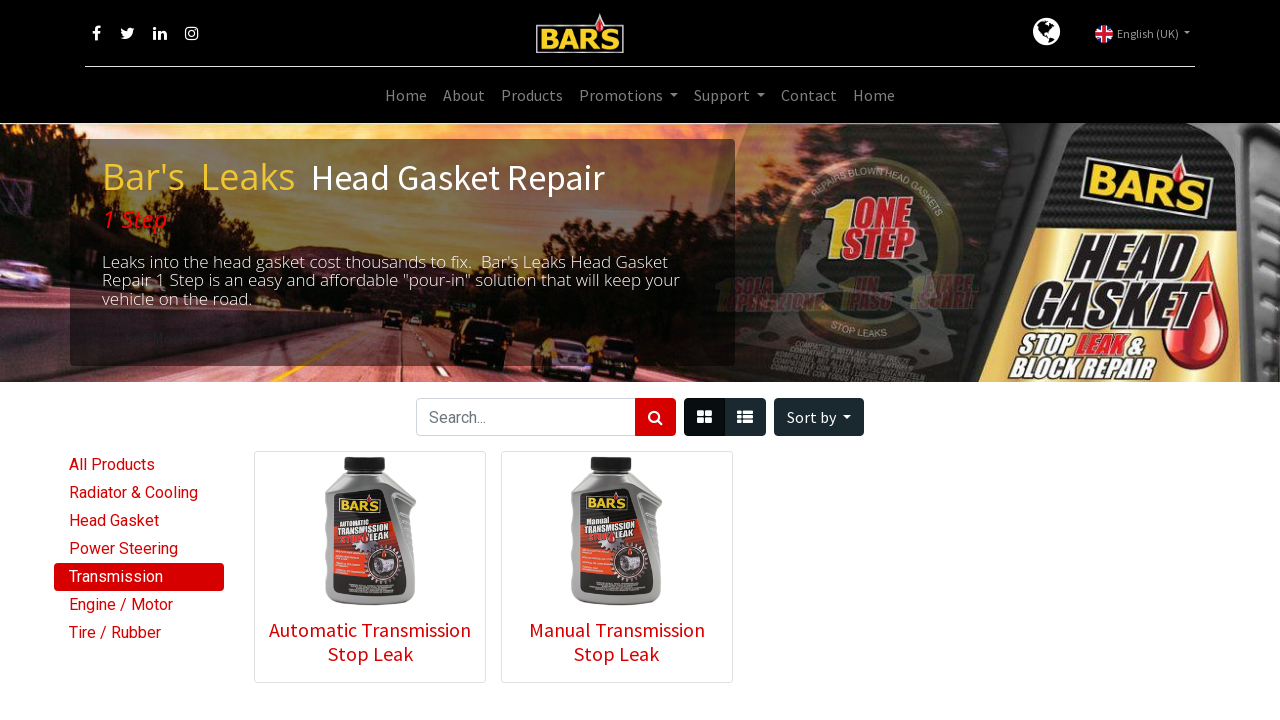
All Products (112, 464)
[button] (819, 417)
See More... (160, 338)
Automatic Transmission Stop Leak (370, 641)
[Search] (655, 417)
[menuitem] (406, 95)
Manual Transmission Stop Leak (617, 641)
